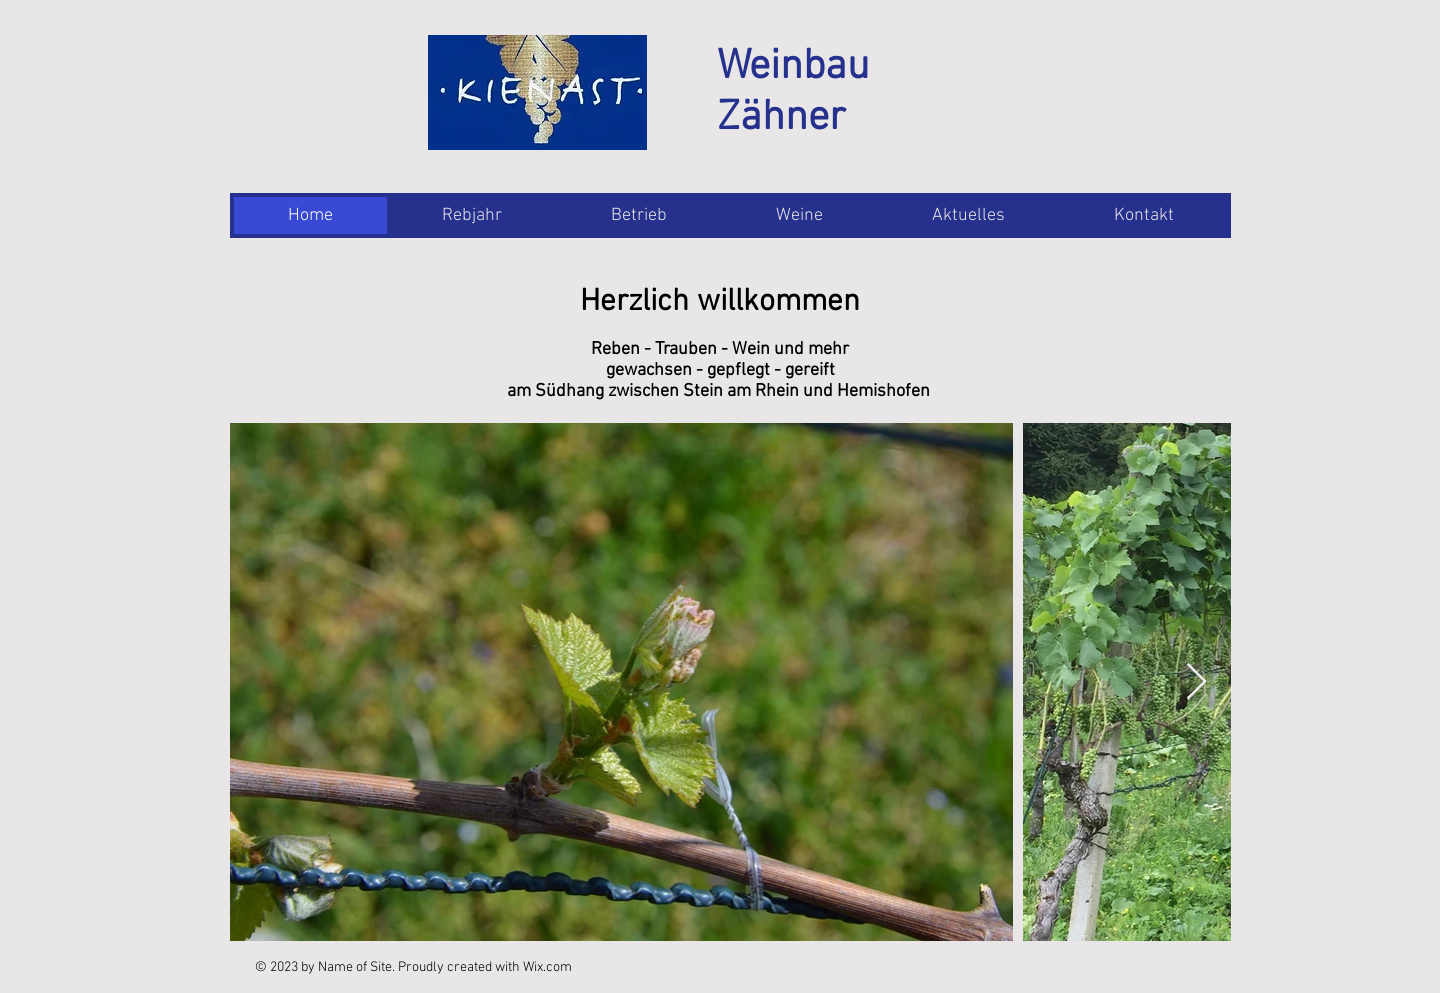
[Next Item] (1196, 682)
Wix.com (547, 967)
